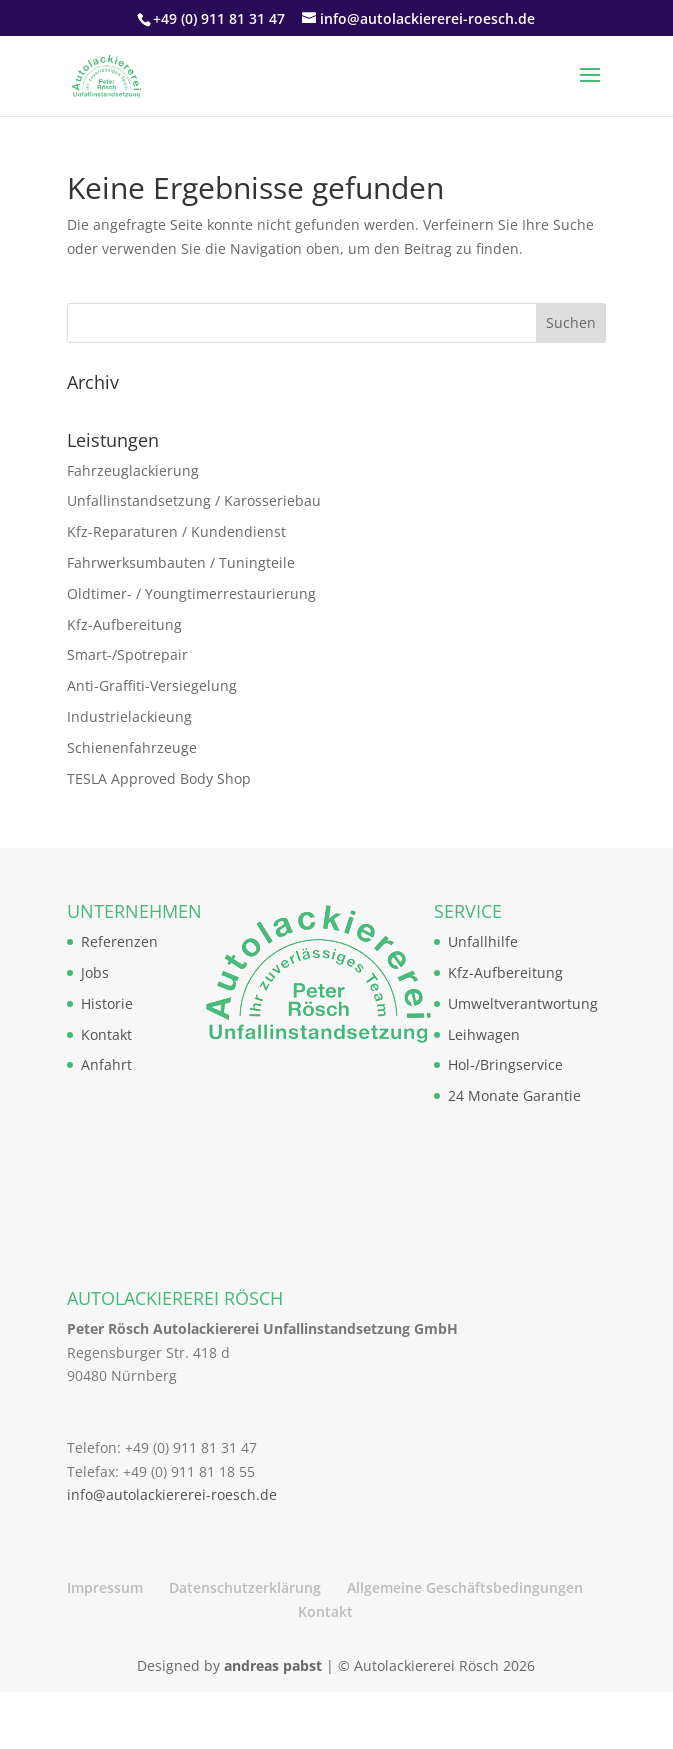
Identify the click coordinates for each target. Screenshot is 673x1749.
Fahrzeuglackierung (133, 470)
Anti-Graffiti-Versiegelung (152, 685)
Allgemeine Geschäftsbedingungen (465, 1587)
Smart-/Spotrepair (127, 654)
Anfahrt (106, 1064)
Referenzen (119, 941)
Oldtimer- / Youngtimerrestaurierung (191, 593)
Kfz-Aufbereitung (124, 624)
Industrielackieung (129, 716)
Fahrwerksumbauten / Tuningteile (181, 562)
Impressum (105, 1587)
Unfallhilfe (483, 941)
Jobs (95, 972)
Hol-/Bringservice (505, 1064)
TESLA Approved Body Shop (159, 778)
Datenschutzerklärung (245, 1587)
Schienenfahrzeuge (132, 747)
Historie (107, 1003)
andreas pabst (273, 1665)
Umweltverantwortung (523, 1003)
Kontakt (106, 1034)
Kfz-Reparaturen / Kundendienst (176, 531)
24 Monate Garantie (514, 1095)
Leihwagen (484, 1034)
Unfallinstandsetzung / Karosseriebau (194, 500)
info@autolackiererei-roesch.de (172, 1494)
